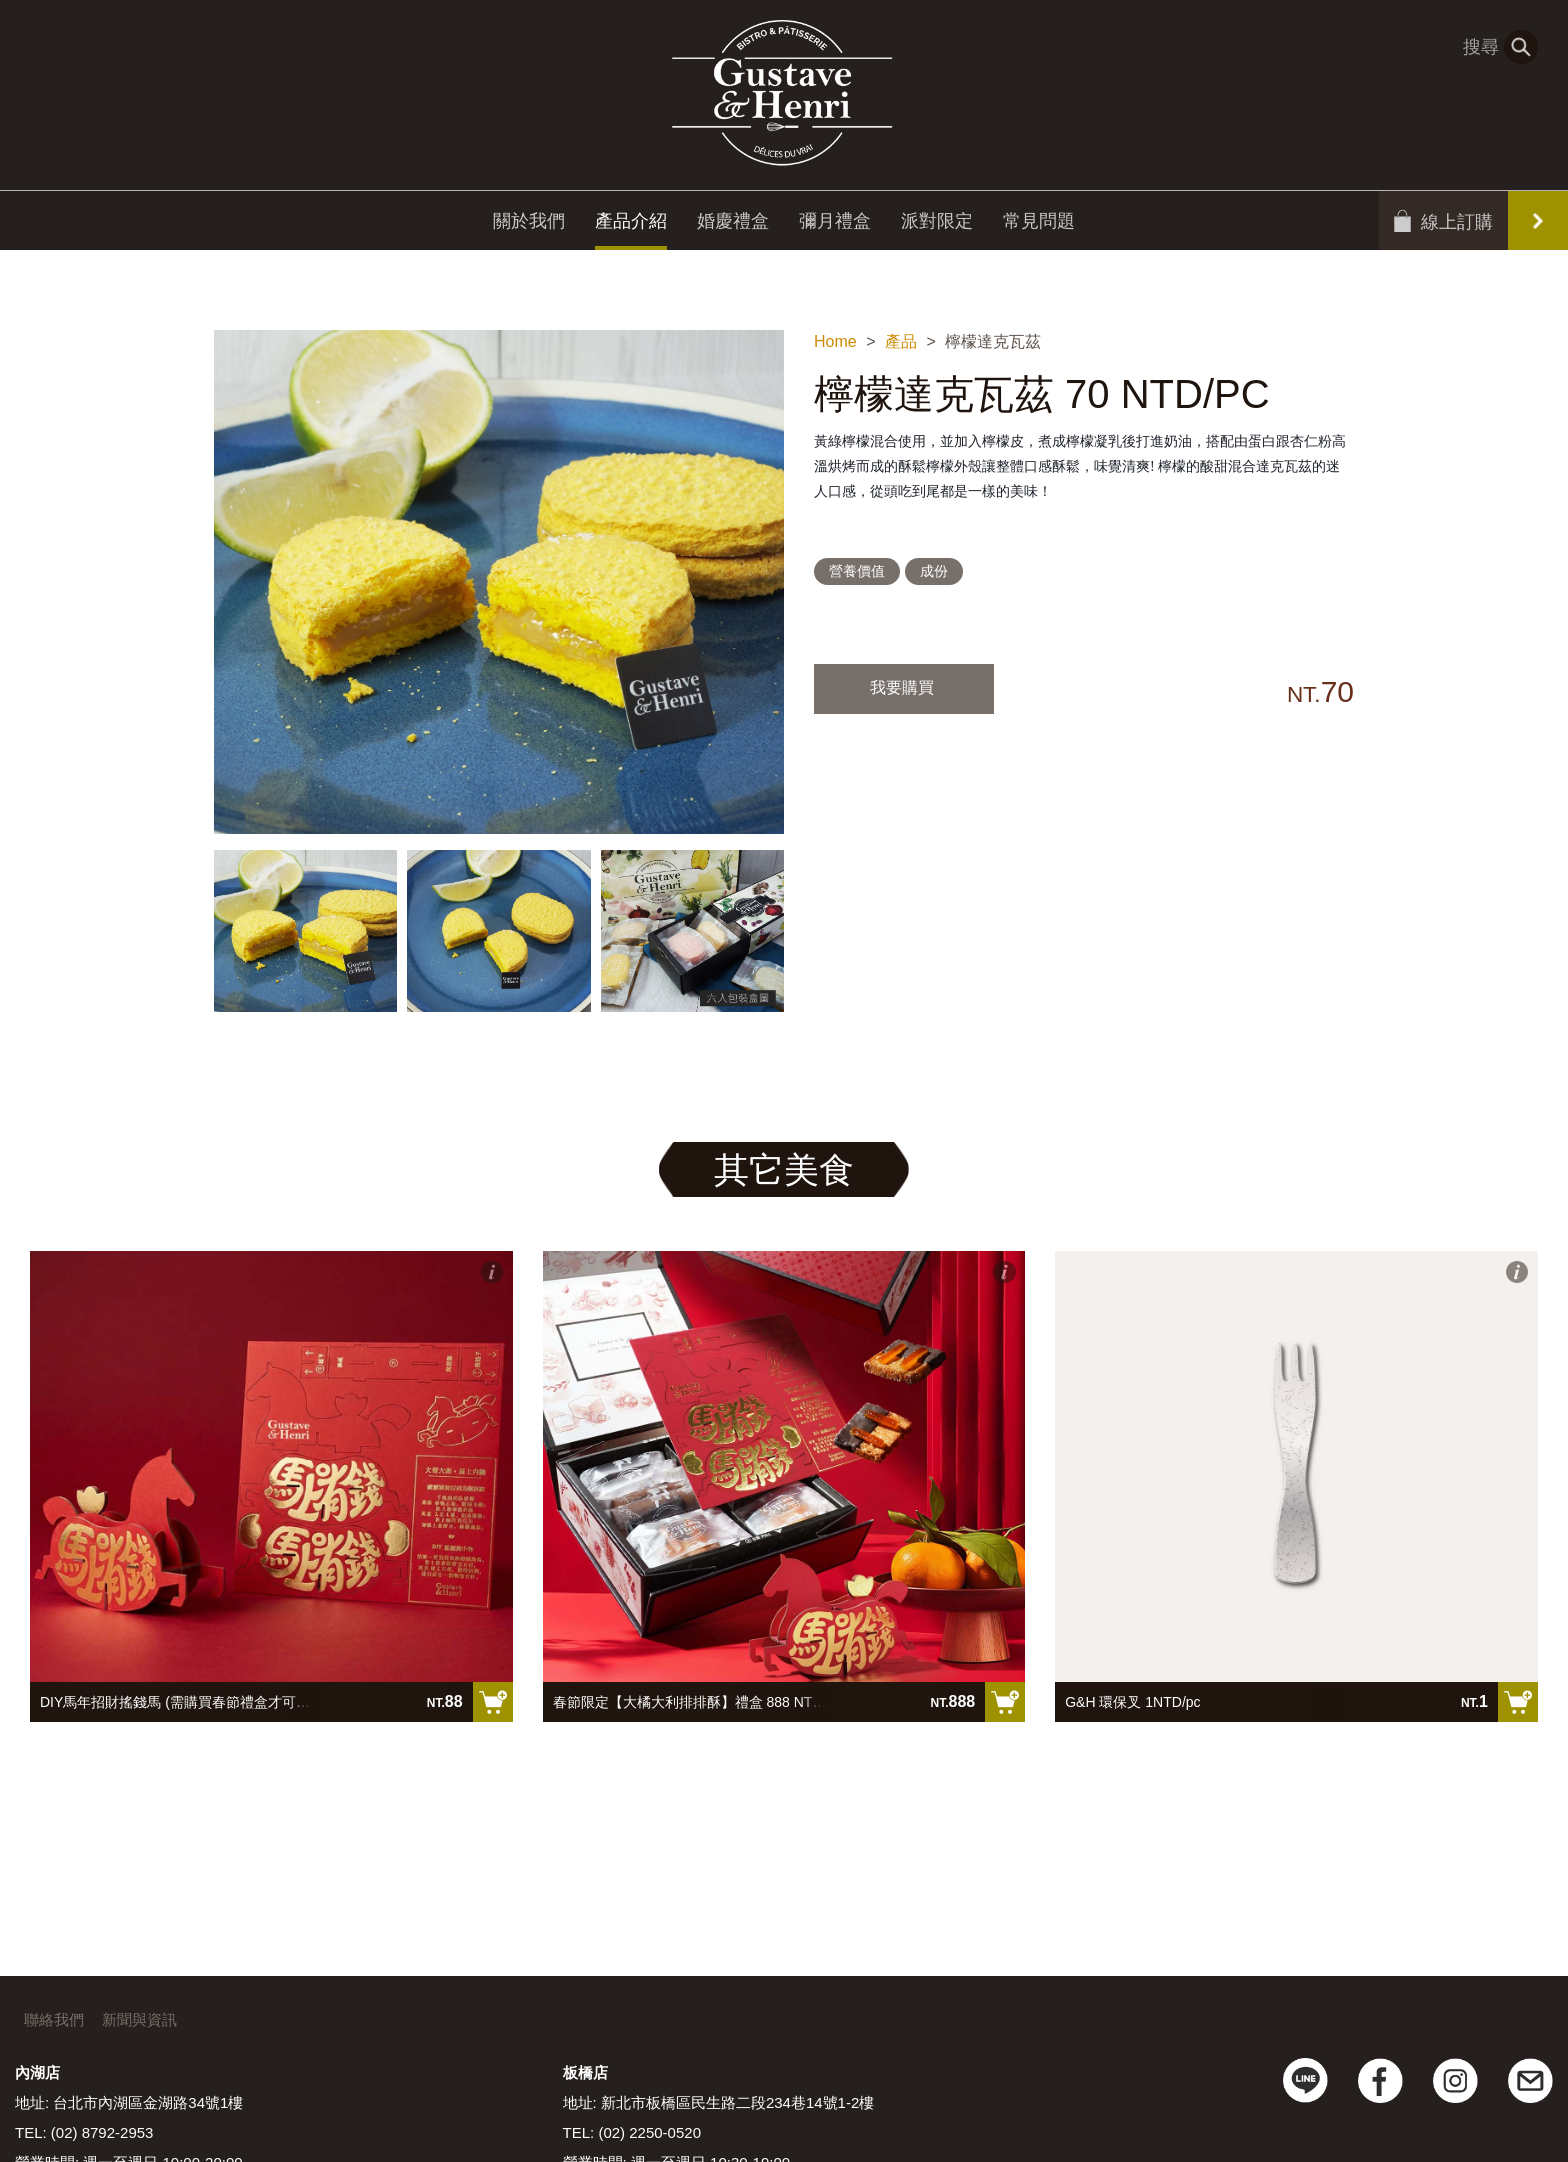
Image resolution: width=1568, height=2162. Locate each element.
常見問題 (1039, 224)
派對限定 (937, 224)
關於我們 (529, 224)
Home (835, 341)
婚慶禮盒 (733, 224)
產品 (901, 341)
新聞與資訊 (139, 2019)
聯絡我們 (54, 2019)
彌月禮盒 (835, 224)
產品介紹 (631, 224)
